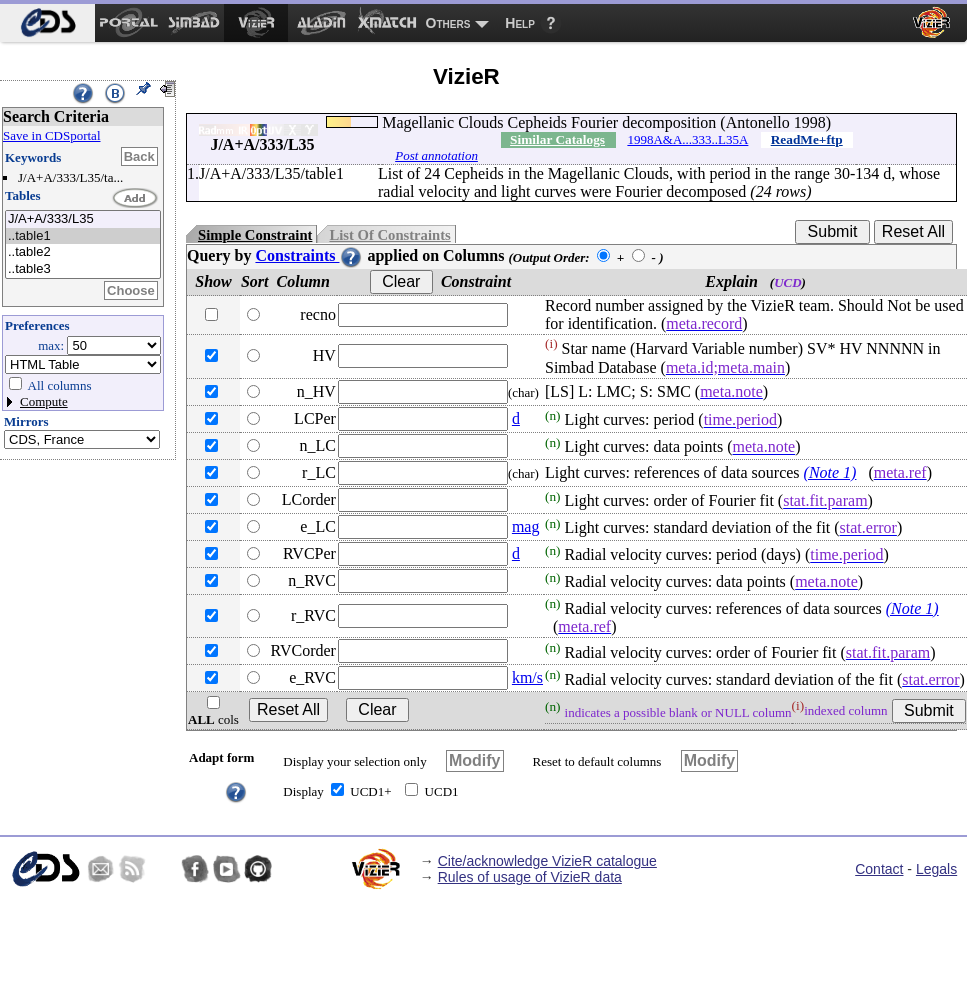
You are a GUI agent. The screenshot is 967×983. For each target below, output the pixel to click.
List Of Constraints (389, 235)
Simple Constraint (255, 235)
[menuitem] (47, 23)
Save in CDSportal (52, 135)
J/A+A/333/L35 (83, 219)
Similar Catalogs (557, 139)
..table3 (83, 269)
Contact (879, 869)
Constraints (309, 255)
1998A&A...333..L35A (687, 139)
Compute (44, 401)
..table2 (83, 252)
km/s (527, 677)
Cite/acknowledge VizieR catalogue (547, 861)
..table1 (83, 236)
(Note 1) (830, 472)
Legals (936, 869)
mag (526, 526)
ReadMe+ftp (807, 139)
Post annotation (436, 155)
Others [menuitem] (448, 23)
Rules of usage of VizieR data (530, 877)
